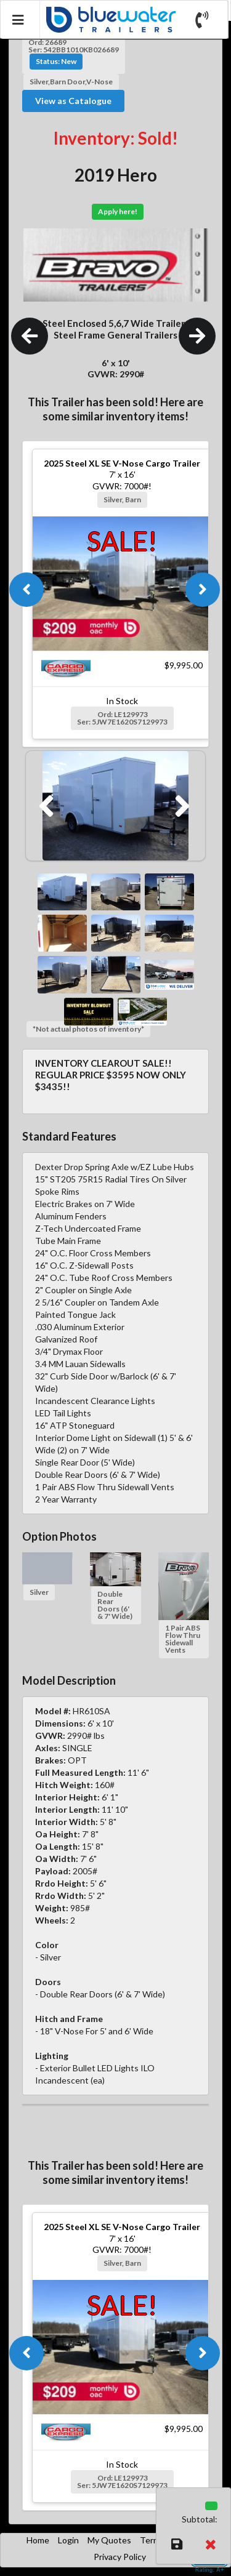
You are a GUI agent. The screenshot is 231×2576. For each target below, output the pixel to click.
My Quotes (109, 2540)
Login (68, 2540)
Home (37, 2540)
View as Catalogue (73, 100)
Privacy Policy (120, 2556)
